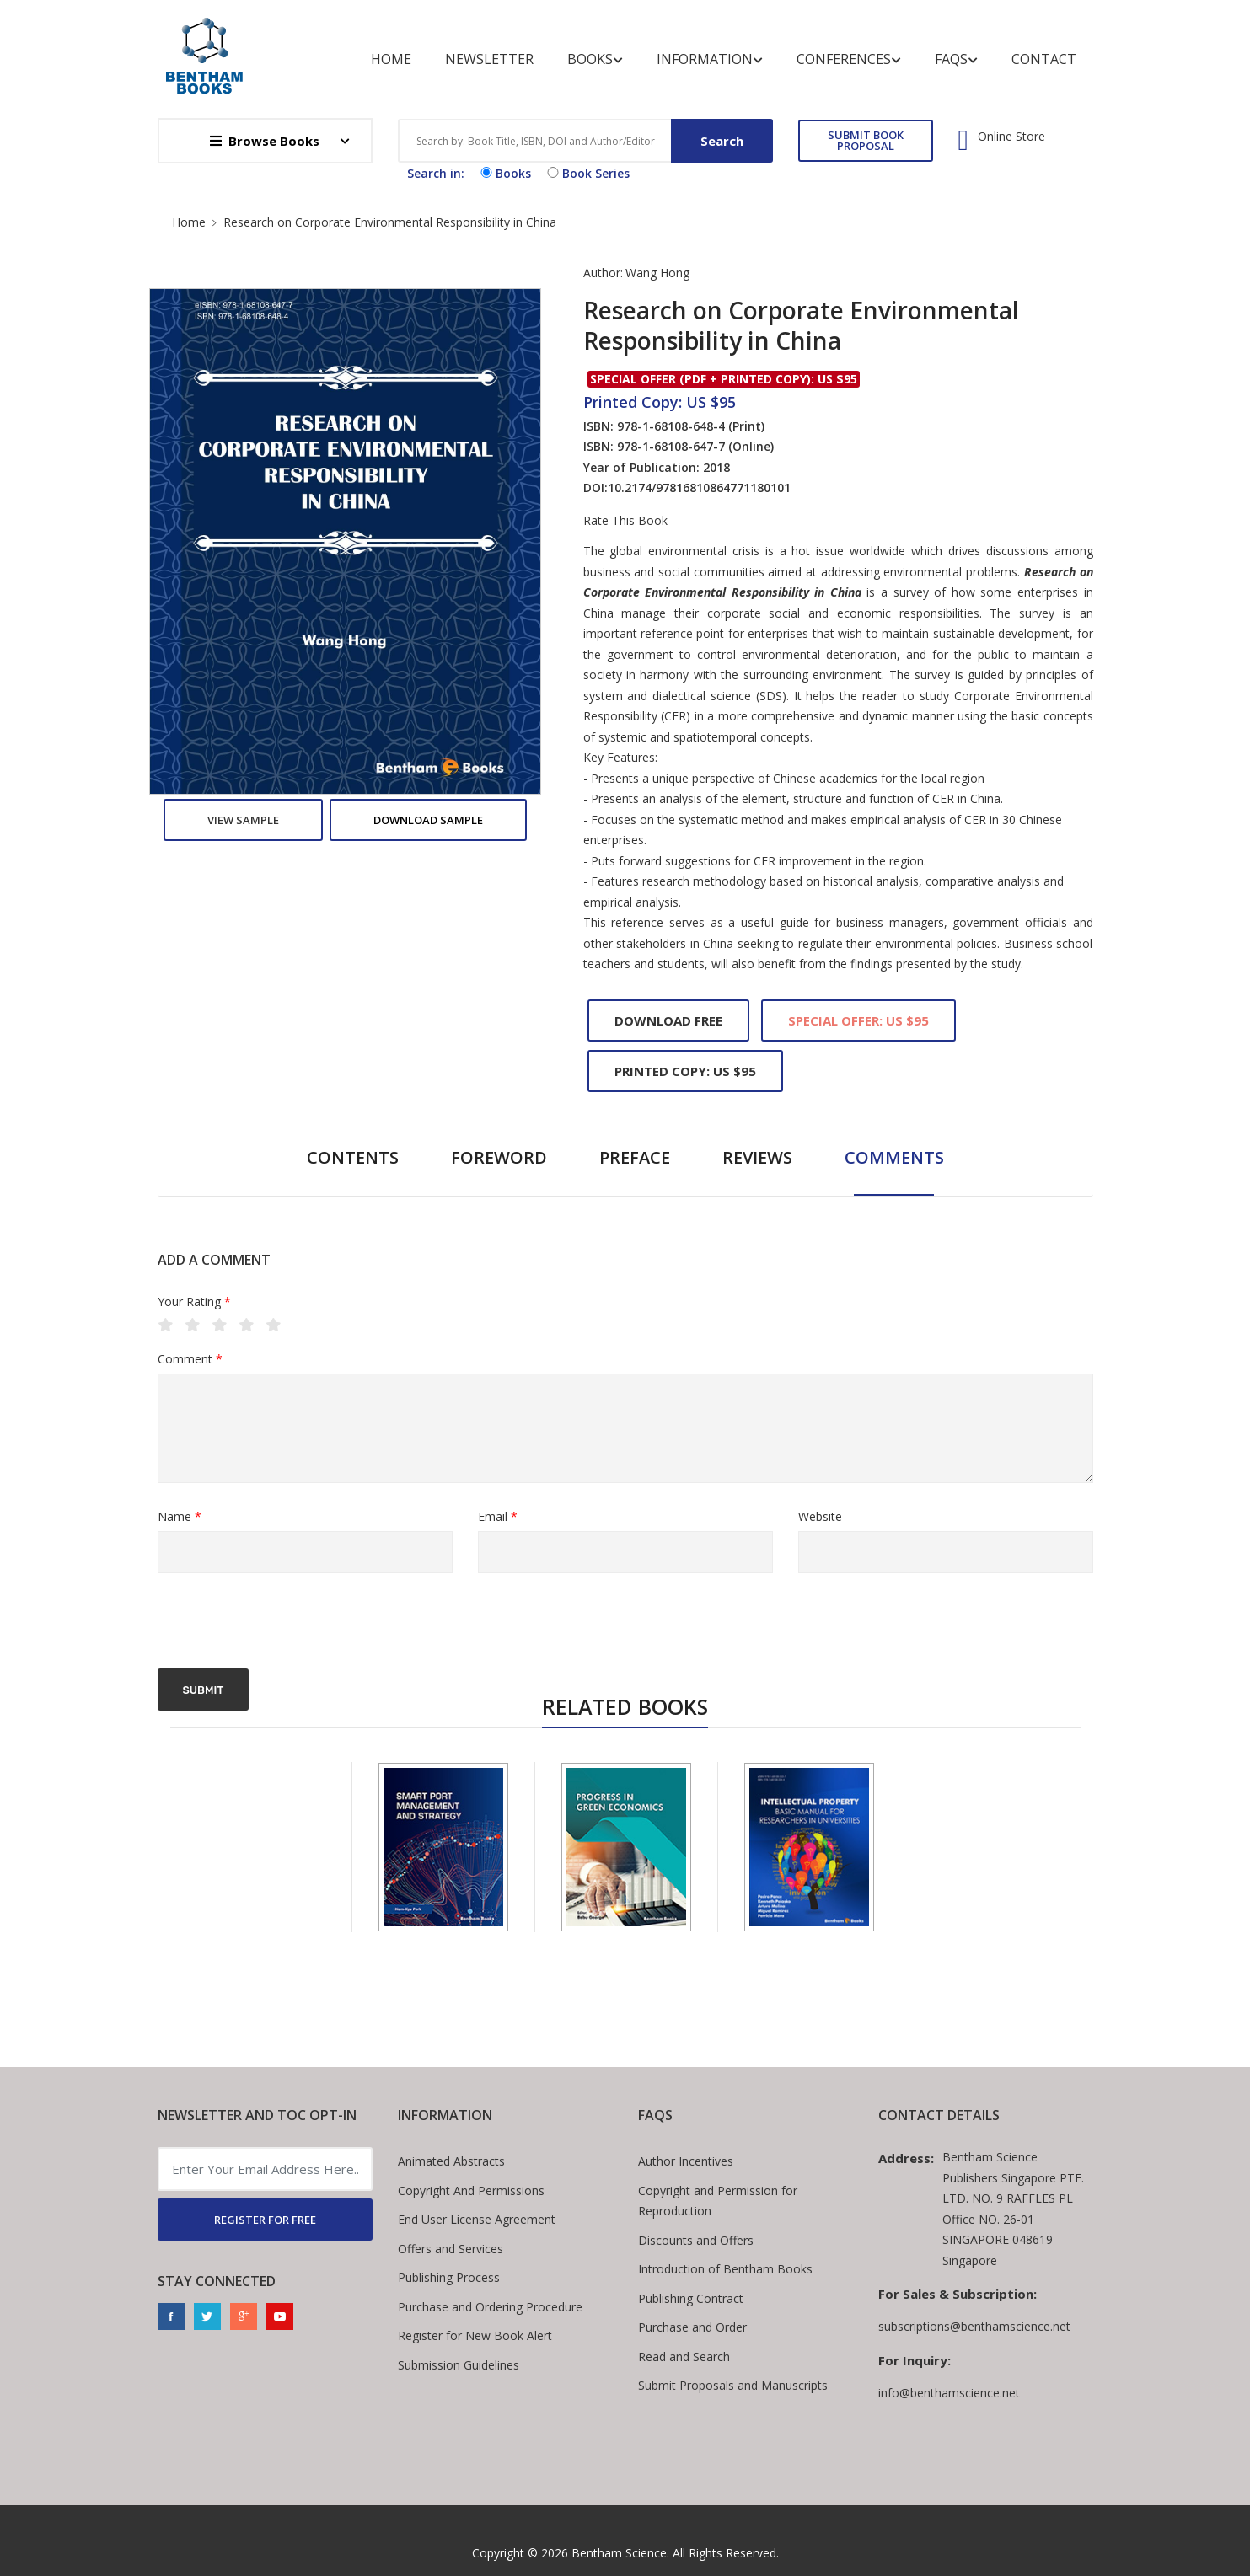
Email (498, 1517)
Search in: (435, 173)
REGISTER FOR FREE (265, 2219)
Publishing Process (449, 2277)
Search (721, 140)
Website (820, 1516)
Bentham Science (619, 2553)
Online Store (1011, 136)
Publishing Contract (690, 2298)
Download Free (668, 1020)
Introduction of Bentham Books (725, 2269)
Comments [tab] (894, 1157)
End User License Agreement (476, 2219)
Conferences (849, 59)
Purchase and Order (692, 2327)
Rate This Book (625, 520)
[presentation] (286, 1623)
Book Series (587, 173)
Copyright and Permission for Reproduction (717, 2201)
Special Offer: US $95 (858, 1020)
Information (710, 59)
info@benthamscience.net (949, 2393)
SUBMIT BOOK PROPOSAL (866, 140)
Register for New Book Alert (475, 2335)
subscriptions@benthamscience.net (974, 2326)
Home (391, 59)
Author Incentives (685, 2161)
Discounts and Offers (696, 2240)
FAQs (956, 59)
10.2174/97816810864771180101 (699, 487)
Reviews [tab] (757, 1157)
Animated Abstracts (451, 2161)
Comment (190, 1359)
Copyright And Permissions (471, 2190)
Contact (1043, 59)
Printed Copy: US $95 (685, 1071)
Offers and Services (450, 2249)
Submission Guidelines (458, 2365)
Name (179, 1517)
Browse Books (264, 140)
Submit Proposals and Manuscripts (733, 2385)
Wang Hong (657, 273)
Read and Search (684, 2356)
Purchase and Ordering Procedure (490, 2307)
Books (595, 59)
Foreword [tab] (499, 1157)
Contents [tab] (353, 1157)
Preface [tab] (634, 1157)
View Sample (243, 819)
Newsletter (489, 59)
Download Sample (428, 819)
